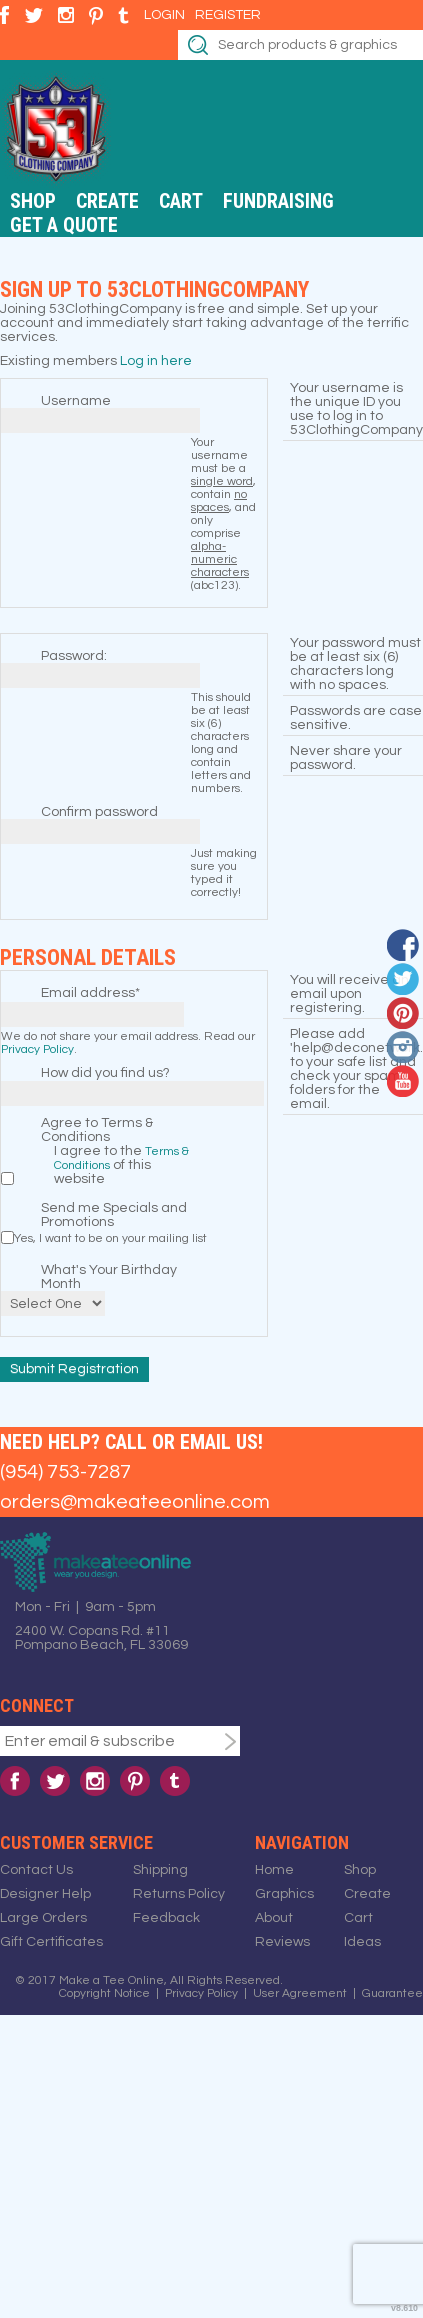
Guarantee (392, 1993)
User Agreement (300, 1993)
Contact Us (36, 1870)
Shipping (160, 1870)
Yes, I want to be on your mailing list (110, 1238)
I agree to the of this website (121, 1165)
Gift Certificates (51, 1942)
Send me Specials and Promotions (114, 1215)
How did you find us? (105, 1073)
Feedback (166, 1918)
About (274, 1918)
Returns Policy (179, 1894)
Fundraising (278, 201)
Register (228, 15)
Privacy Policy (37, 1049)
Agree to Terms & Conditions (97, 1130)
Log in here (156, 361)
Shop (33, 201)
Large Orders (43, 1918)
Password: (74, 656)
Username (76, 401)
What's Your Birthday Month (109, 1277)
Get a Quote (64, 225)
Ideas (362, 1942)
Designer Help (45, 1894)
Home (274, 1870)
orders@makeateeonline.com (135, 1502)
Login (164, 15)
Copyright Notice (104, 1993)
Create (107, 201)
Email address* (90, 993)
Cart (181, 201)
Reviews (282, 1942)
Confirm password (99, 812)
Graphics (284, 1894)
